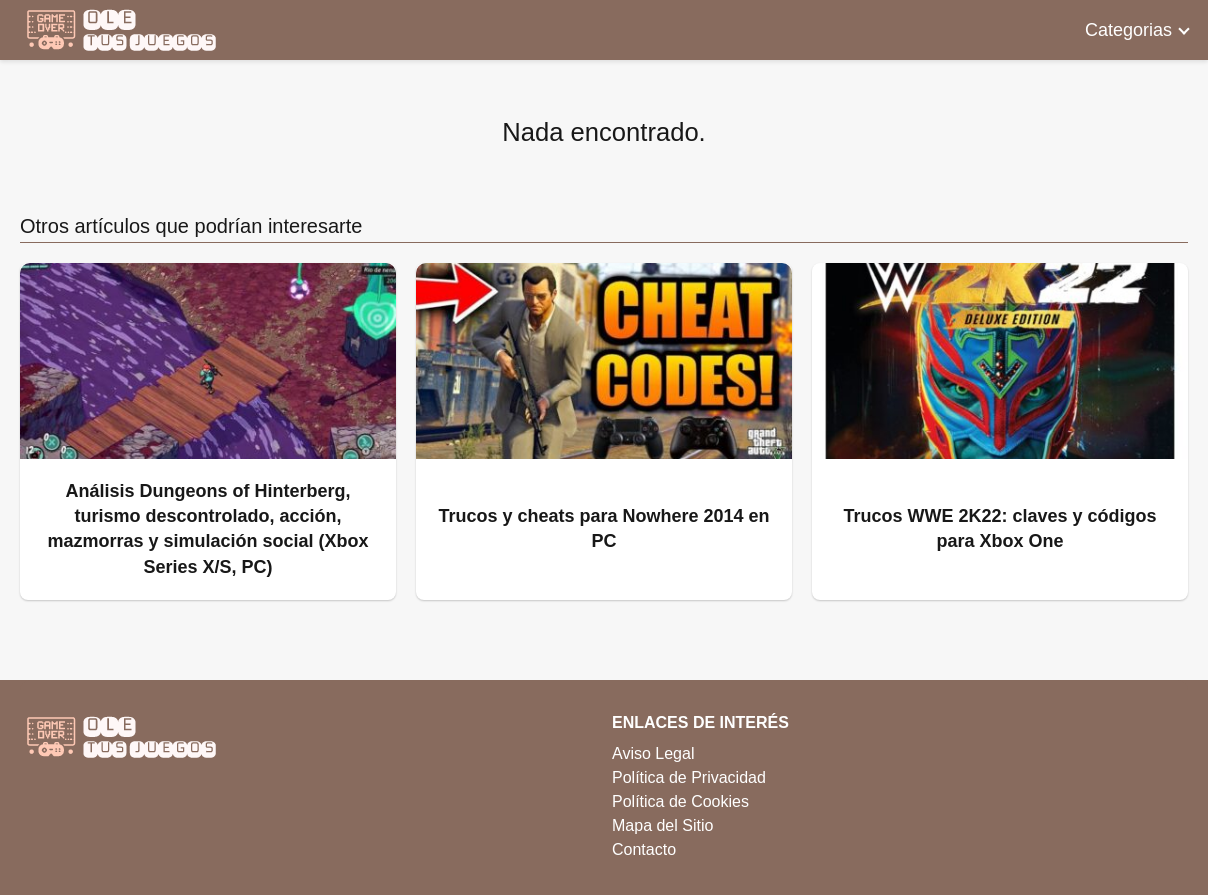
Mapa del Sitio (662, 825)
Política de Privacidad (689, 777)
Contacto (644, 849)
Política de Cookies (680, 801)
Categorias (1128, 30)
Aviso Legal (653, 753)
